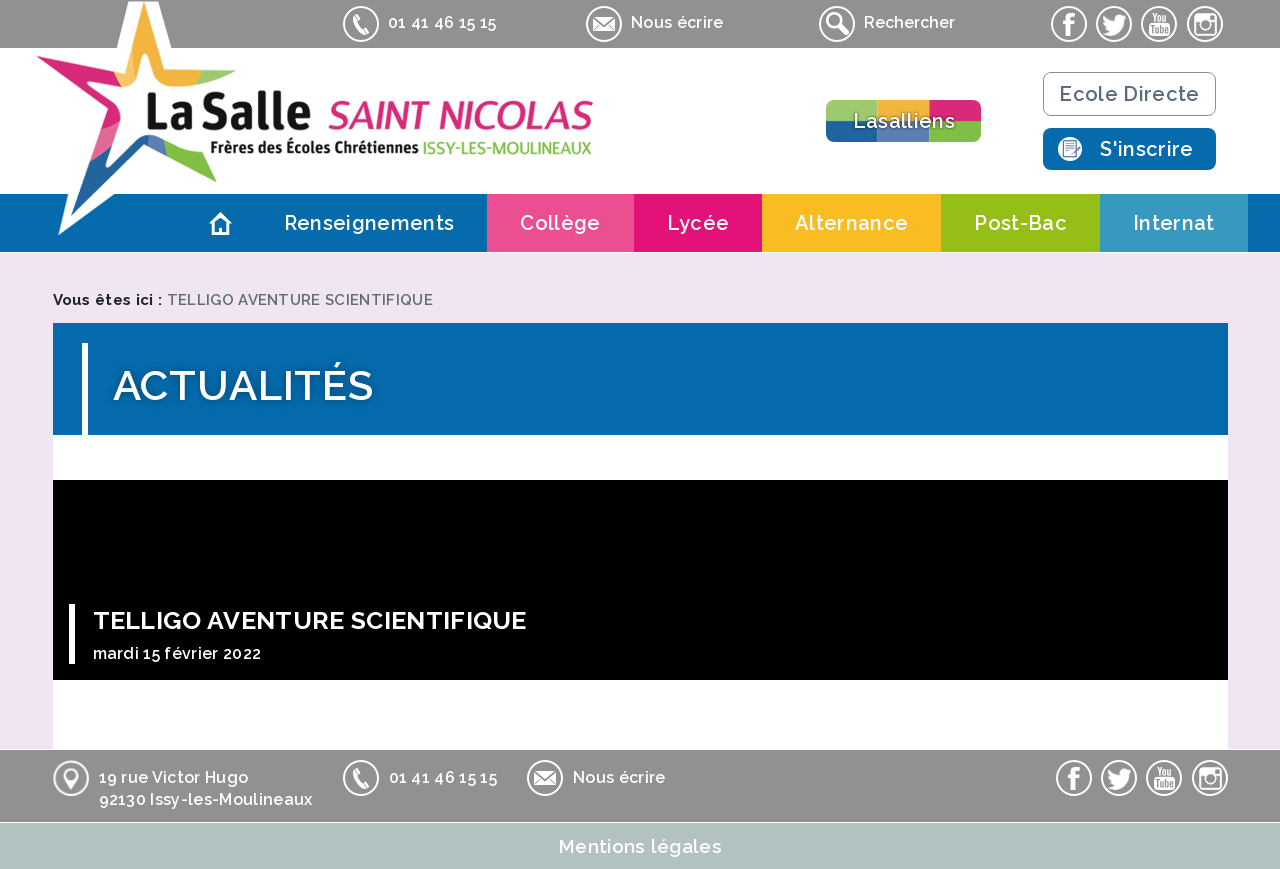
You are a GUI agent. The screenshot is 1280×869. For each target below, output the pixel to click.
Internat (1174, 223)
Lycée (698, 223)
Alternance (851, 223)
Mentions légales (640, 846)
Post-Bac (1020, 223)
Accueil (221, 223)
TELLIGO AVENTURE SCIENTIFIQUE (300, 300)
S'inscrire (1146, 149)
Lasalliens (904, 121)
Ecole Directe (1129, 94)
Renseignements (369, 223)
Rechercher (887, 24)
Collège (560, 223)
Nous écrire (655, 24)
